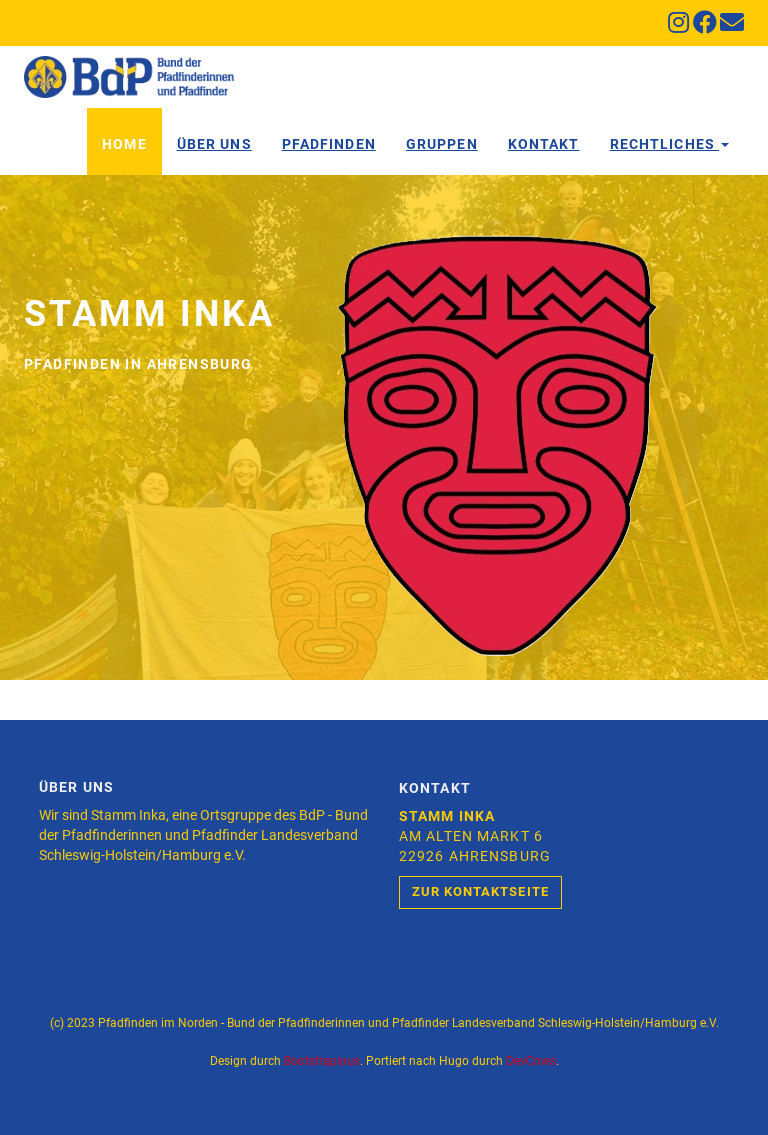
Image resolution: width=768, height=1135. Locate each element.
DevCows (531, 1061)
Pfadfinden (329, 144)
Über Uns (214, 144)
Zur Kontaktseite (480, 891)
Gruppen (442, 144)
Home (124, 144)
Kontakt (544, 144)
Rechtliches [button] (669, 144)
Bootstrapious (322, 1061)
